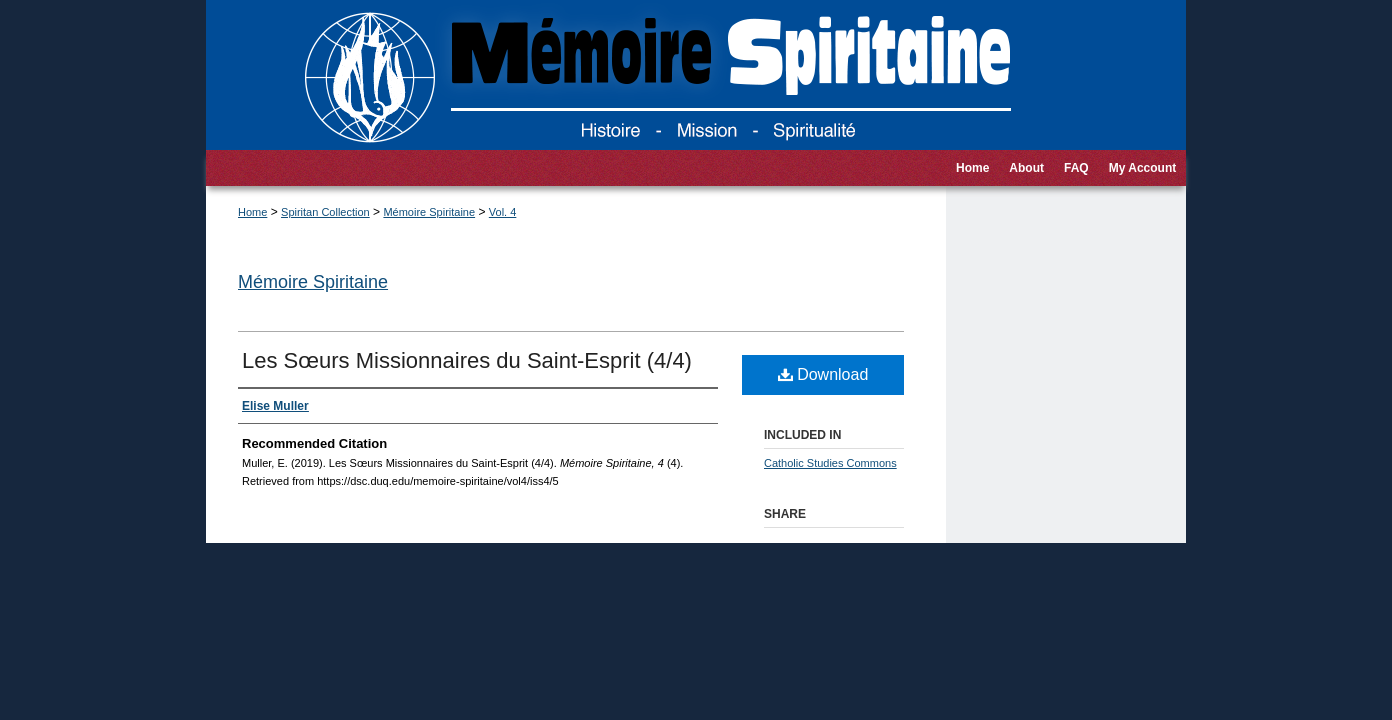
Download (823, 374)
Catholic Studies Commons (830, 463)
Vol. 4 (503, 212)
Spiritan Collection (325, 212)
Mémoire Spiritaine (429, 212)
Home (252, 212)
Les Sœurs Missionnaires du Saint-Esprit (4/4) (467, 360)
